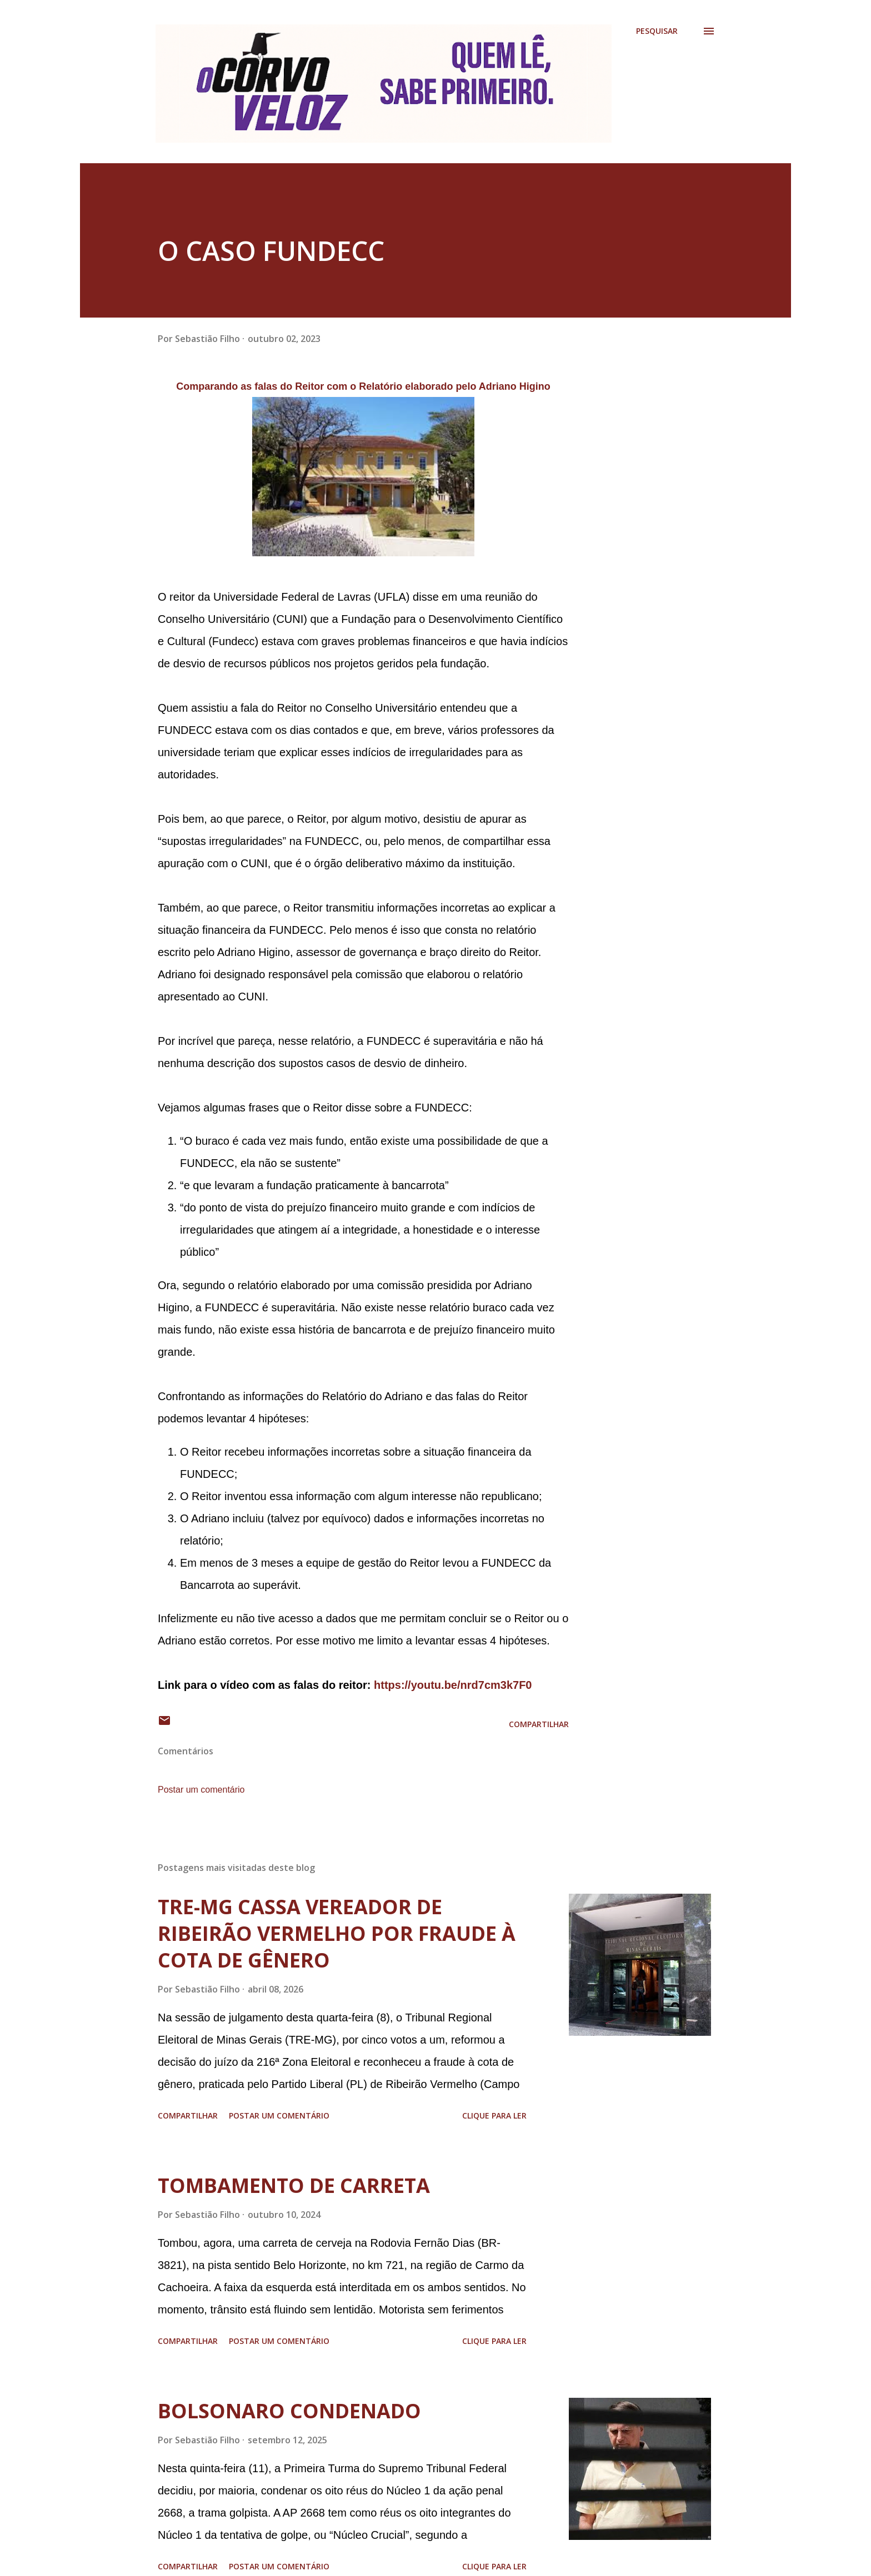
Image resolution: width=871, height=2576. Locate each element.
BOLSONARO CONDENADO (289, 2410)
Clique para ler (494, 2115)
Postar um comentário (201, 1789)
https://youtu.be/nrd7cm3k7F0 (453, 1685)
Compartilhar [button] (539, 1724)
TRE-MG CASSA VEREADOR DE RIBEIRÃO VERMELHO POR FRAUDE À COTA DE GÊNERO (336, 1933)
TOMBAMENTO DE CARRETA (294, 2185)
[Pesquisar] (657, 31)
